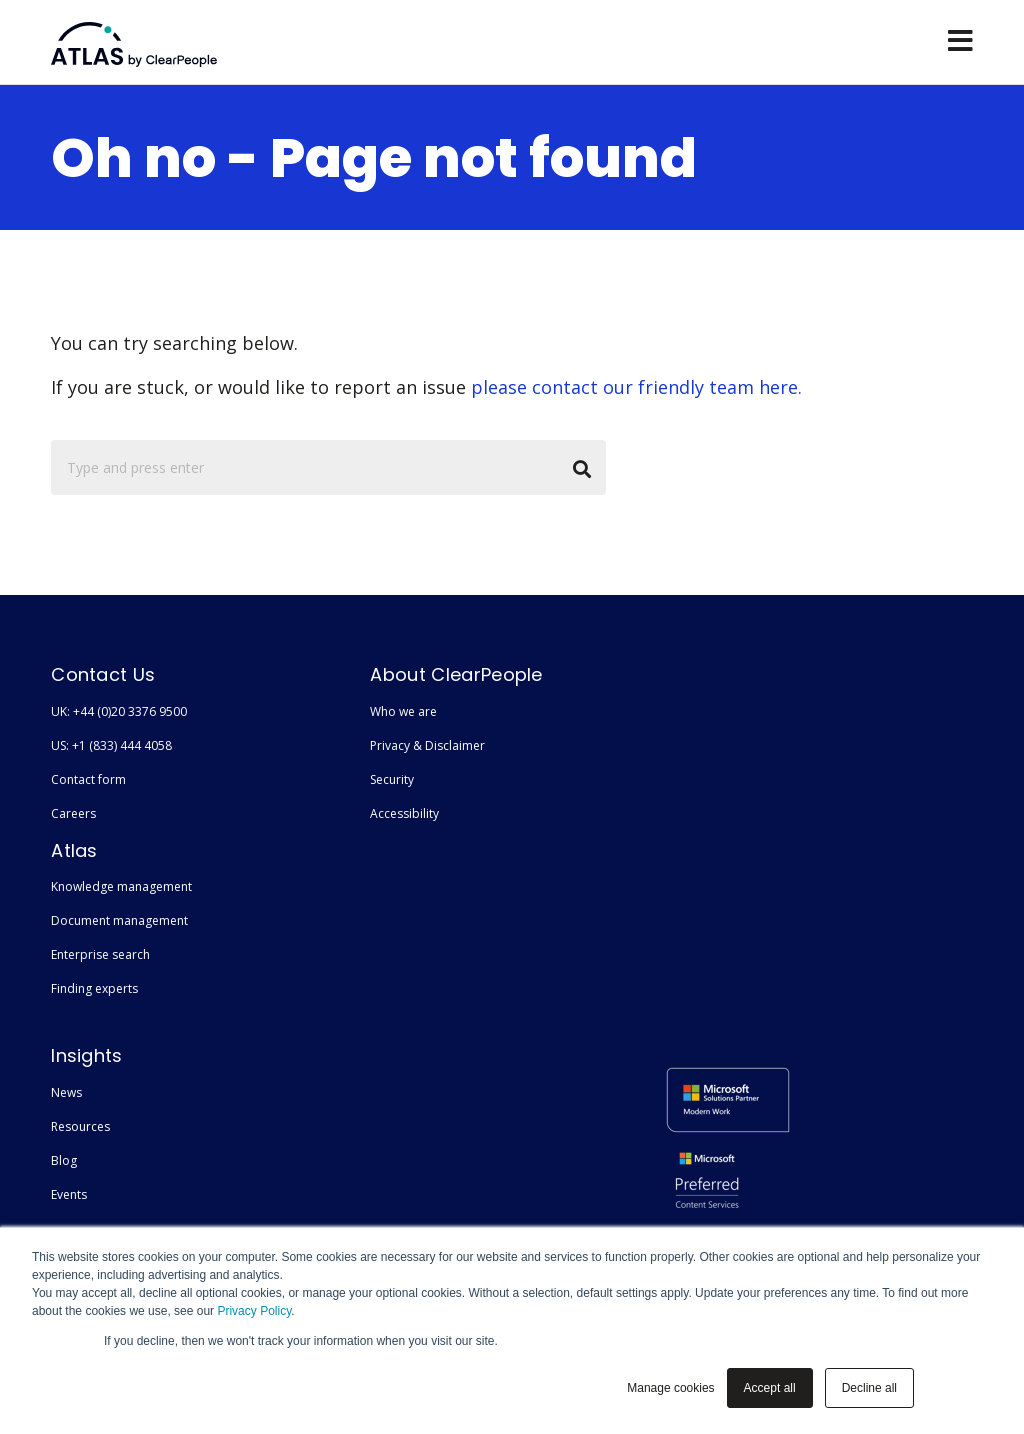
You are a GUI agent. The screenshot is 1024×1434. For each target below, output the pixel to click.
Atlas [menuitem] (74, 850)
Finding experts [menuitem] (94, 988)
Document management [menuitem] (119, 920)
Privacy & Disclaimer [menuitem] (427, 745)
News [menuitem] (66, 1092)
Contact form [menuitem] (88, 779)
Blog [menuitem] (64, 1160)
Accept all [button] (770, 1388)
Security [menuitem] (392, 779)
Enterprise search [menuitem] (100, 954)
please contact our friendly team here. (636, 387)
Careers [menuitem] (73, 813)
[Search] (328, 467)
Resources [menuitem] (80, 1126)
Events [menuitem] (69, 1194)
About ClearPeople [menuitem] (456, 674)
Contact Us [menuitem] (103, 674)
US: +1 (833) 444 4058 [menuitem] (111, 745)
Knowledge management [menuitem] (121, 886)
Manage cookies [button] (670, 1388)
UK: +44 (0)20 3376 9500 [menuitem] (119, 711)
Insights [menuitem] (87, 1055)
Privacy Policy (254, 1311)
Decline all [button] (869, 1388)
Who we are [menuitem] (403, 711)
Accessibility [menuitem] (404, 813)
